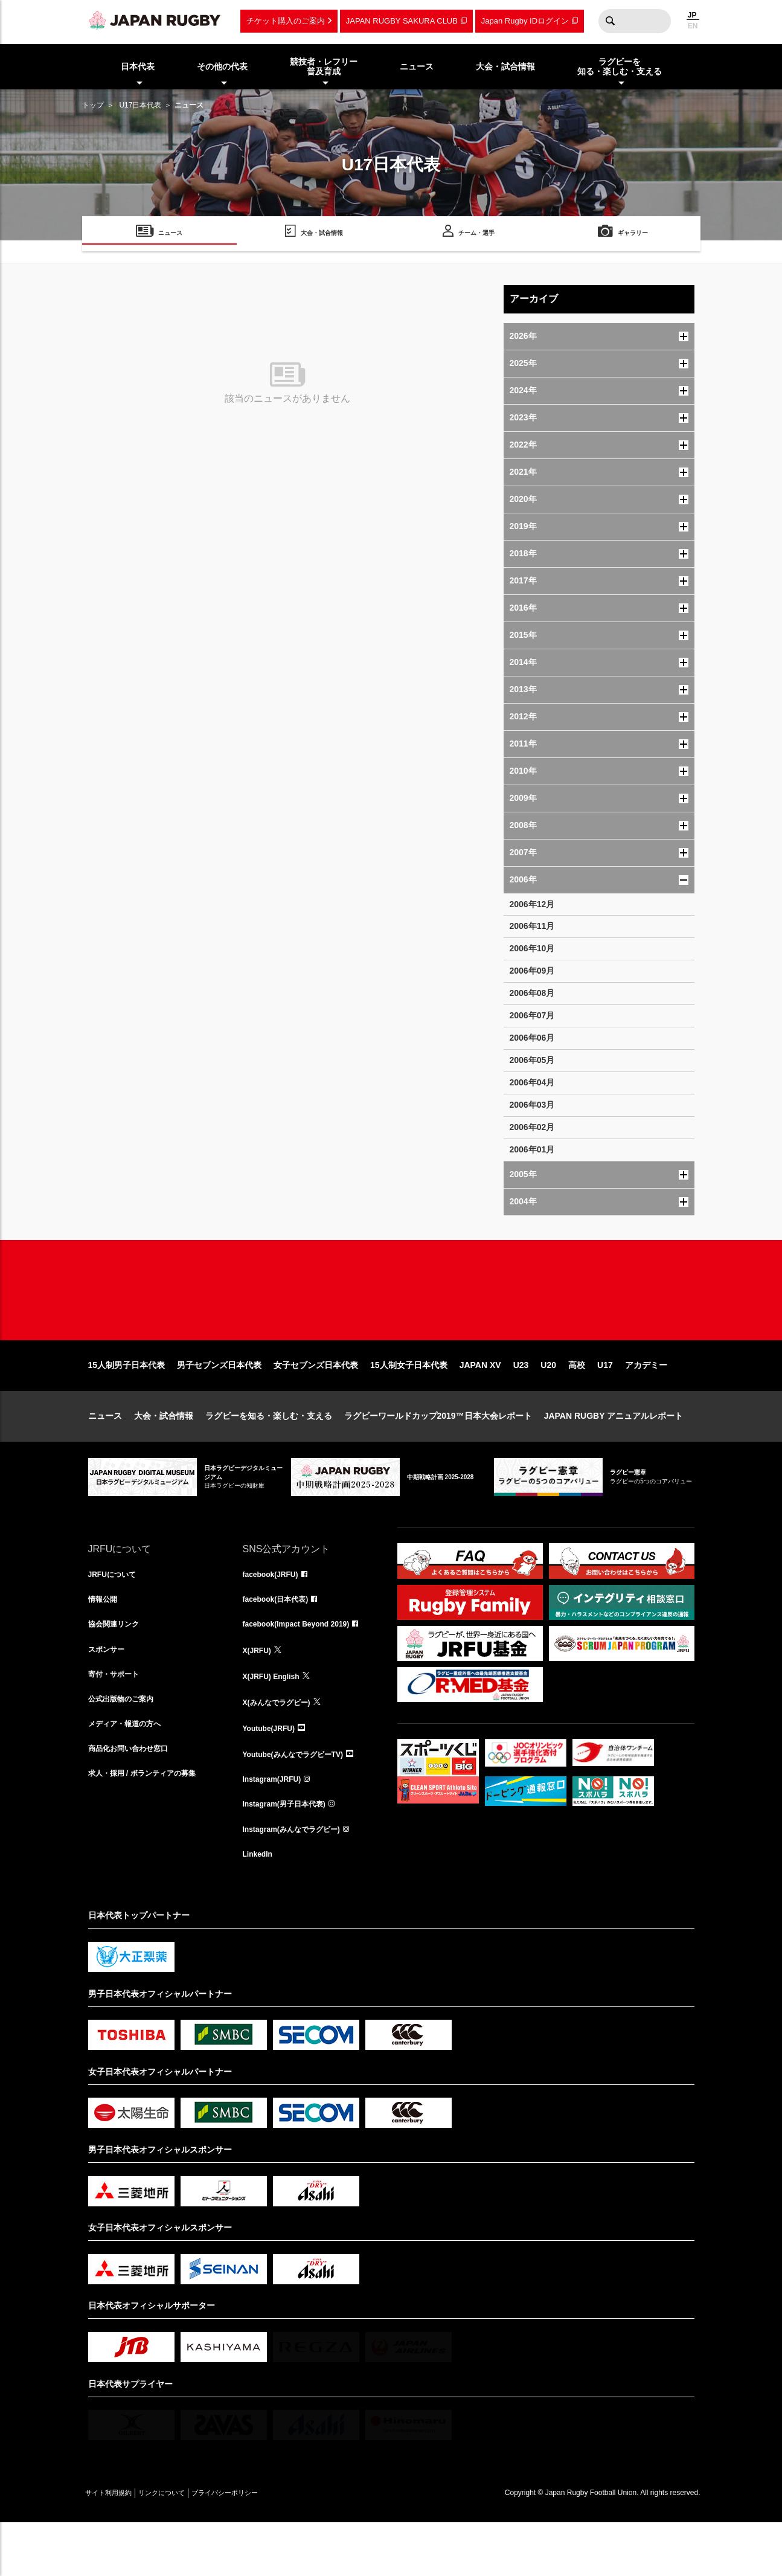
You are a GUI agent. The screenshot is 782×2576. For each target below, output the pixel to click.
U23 (521, 1403)
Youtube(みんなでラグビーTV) (301, 1800)
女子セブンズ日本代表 (316, 1403)
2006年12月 (532, 904)
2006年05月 (532, 1060)
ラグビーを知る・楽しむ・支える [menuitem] (619, 67)
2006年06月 (532, 1037)
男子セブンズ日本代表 (219, 1403)
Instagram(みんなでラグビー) (299, 1879)
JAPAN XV (480, 1403)
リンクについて (186, 2546)
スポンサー (109, 1693)
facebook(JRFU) (275, 1614)
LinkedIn (260, 1906)
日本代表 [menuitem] (138, 66)
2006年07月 (532, 1015)
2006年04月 (532, 1082)
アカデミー (646, 1403)
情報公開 (105, 1640)
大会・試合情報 (163, 1454)
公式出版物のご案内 (126, 1747)
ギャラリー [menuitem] (633, 235)
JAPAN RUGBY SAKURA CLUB (402, 20)
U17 (605, 1403)
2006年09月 (532, 970)
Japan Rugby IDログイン (525, 20)
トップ (93, 105)
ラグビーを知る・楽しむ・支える (268, 1454)
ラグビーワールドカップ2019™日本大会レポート (438, 1454)
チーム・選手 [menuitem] (476, 235)
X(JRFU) (259, 1693)
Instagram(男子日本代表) (291, 1853)
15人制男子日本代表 (126, 1403)
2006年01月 (532, 1149)
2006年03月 (532, 1105)
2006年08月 (532, 993)
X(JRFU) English (276, 1720)
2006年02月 (532, 1127)
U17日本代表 (140, 105)
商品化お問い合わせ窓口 (134, 1800)
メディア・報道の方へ (130, 1773)
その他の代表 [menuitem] (222, 66)
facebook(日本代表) (281, 1640)
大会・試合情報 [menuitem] (505, 66)
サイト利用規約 (116, 2546)
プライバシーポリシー (266, 2546)
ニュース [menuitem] (417, 66)
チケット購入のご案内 (285, 20)
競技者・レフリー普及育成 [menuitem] (323, 67)
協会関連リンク (117, 1667)
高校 (576, 1403)
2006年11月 (532, 926)
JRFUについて (116, 1614)
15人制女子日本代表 (408, 1403)
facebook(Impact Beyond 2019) (305, 1667)
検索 (610, 21)
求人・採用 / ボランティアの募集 (151, 1826)
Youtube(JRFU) (273, 1773)
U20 (548, 1403)
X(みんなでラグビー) (282, 1747)
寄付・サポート (117, 1720)
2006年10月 (532, 948)
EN (693, 26)
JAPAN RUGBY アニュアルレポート (614, 1454)
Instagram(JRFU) (277, 1826)
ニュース (105, 1454)
